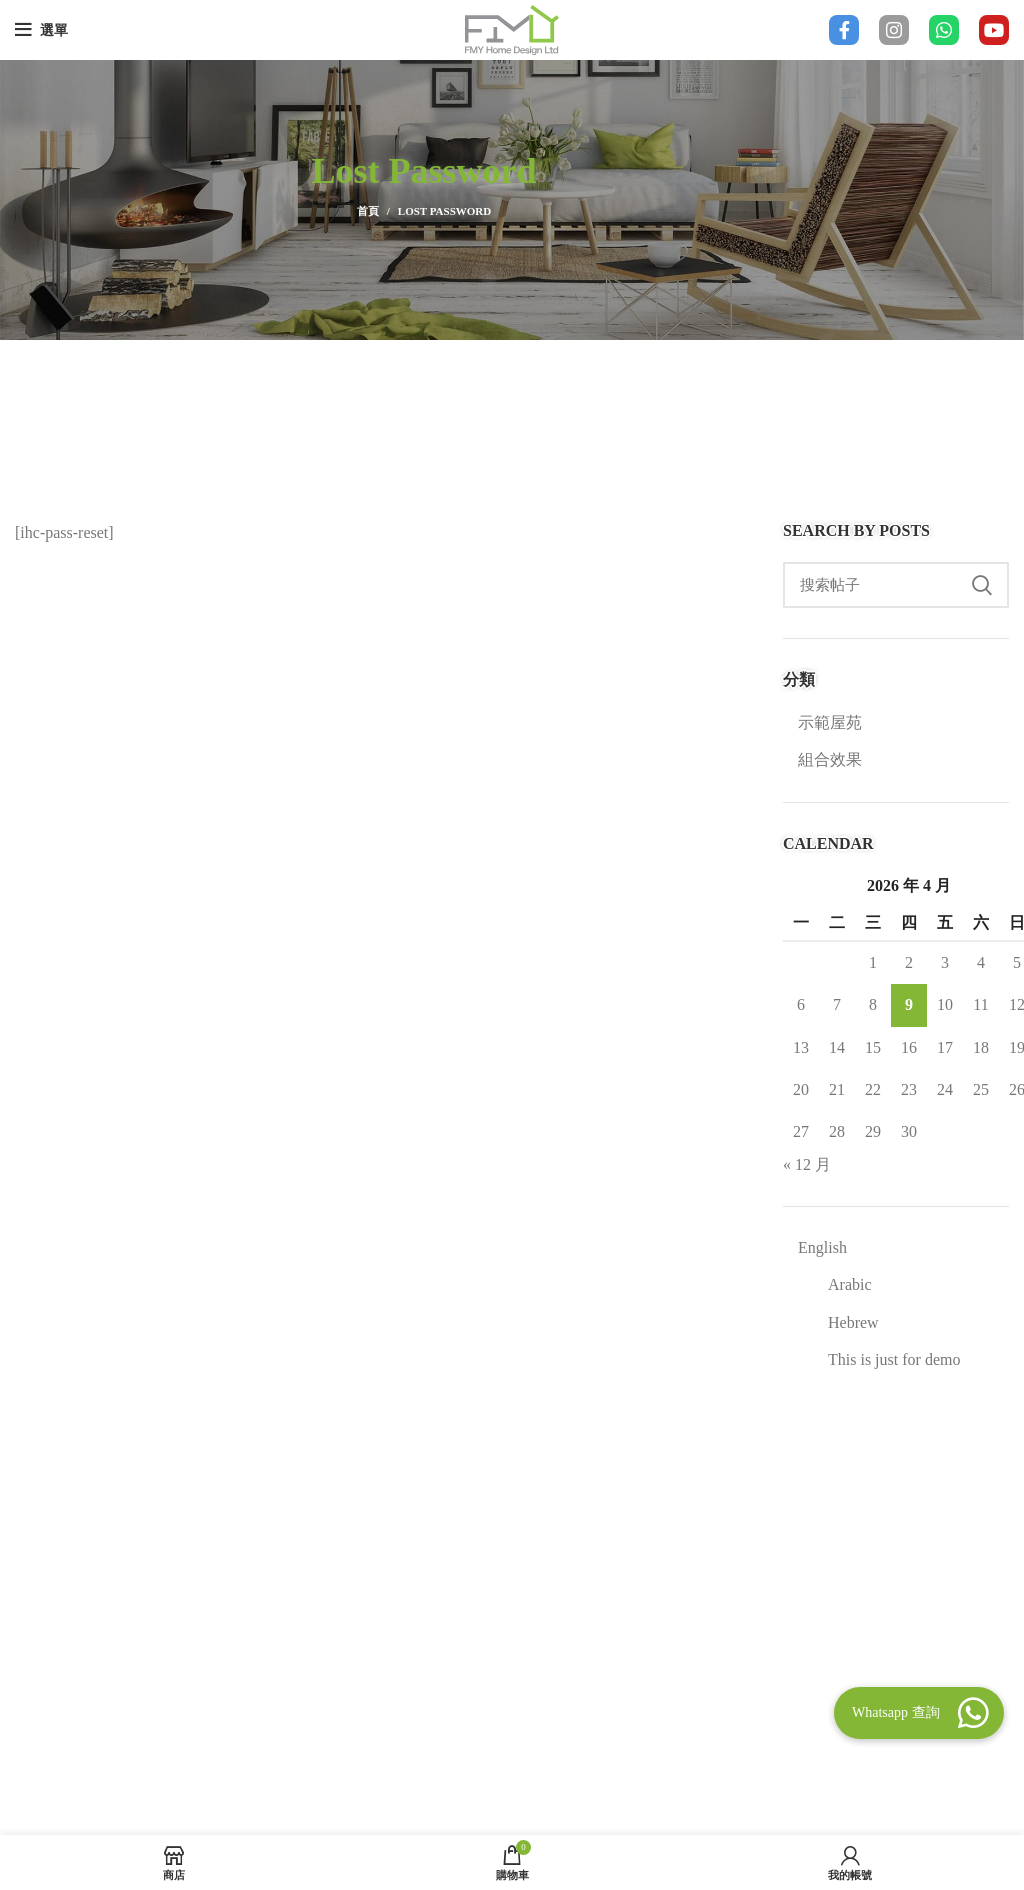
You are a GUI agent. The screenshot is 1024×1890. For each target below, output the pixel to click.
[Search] (896, 585)
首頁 (368, 211)
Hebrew (853, 1322)
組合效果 (830, 759)
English (822, 1247)
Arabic (850, 1284)
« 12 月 (807, 1164)
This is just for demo (894, 1359)
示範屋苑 (830, 722)
